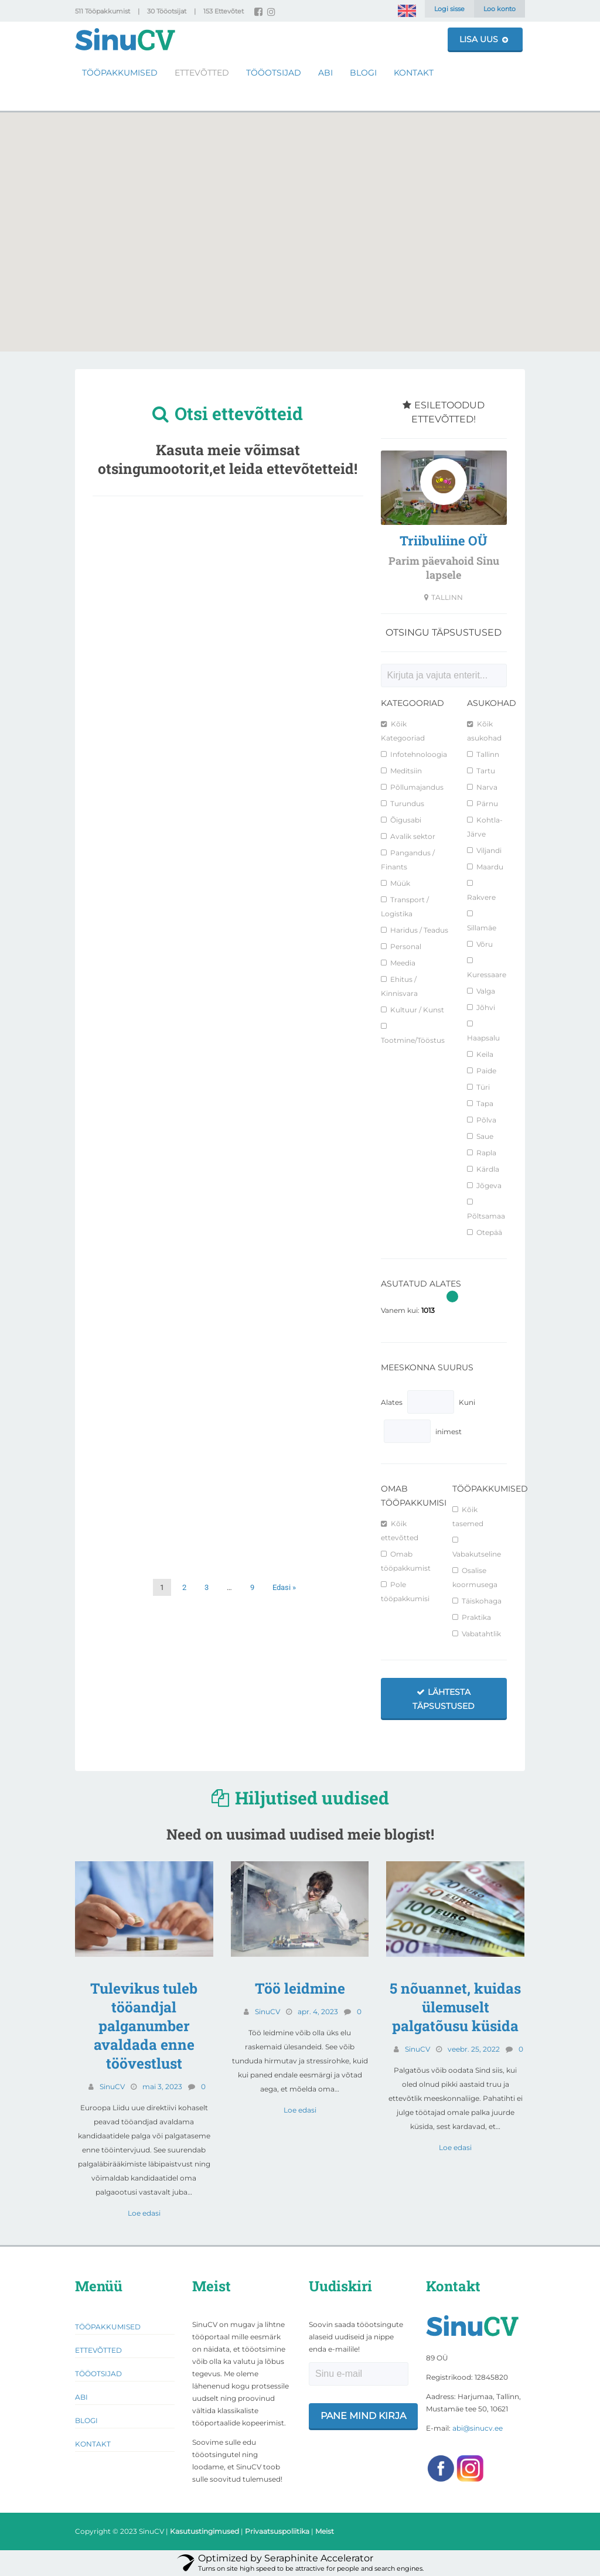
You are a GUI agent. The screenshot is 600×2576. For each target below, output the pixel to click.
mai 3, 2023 (162, 2086)
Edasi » (284, 1587)
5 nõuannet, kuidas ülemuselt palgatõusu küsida (455, 2006)
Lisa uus (483, 38)
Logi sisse (449, 9)
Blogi (363, 72)
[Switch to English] (407, 11)
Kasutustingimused (204, 2531)
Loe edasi (144, 2213)
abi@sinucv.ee (477, 2428)
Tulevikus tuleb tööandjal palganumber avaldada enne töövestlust (143, 2025)
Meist (324, 2531)
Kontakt (414, 72)
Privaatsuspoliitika (277, 2531)
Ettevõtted (202, 72)
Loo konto (499, 9)
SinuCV (112, 2086)
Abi (325, 72)
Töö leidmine (300, 1988)
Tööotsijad (273, 72)
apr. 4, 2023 (318, 2011)
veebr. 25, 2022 (474, 2049)
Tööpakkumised (120, 72)
